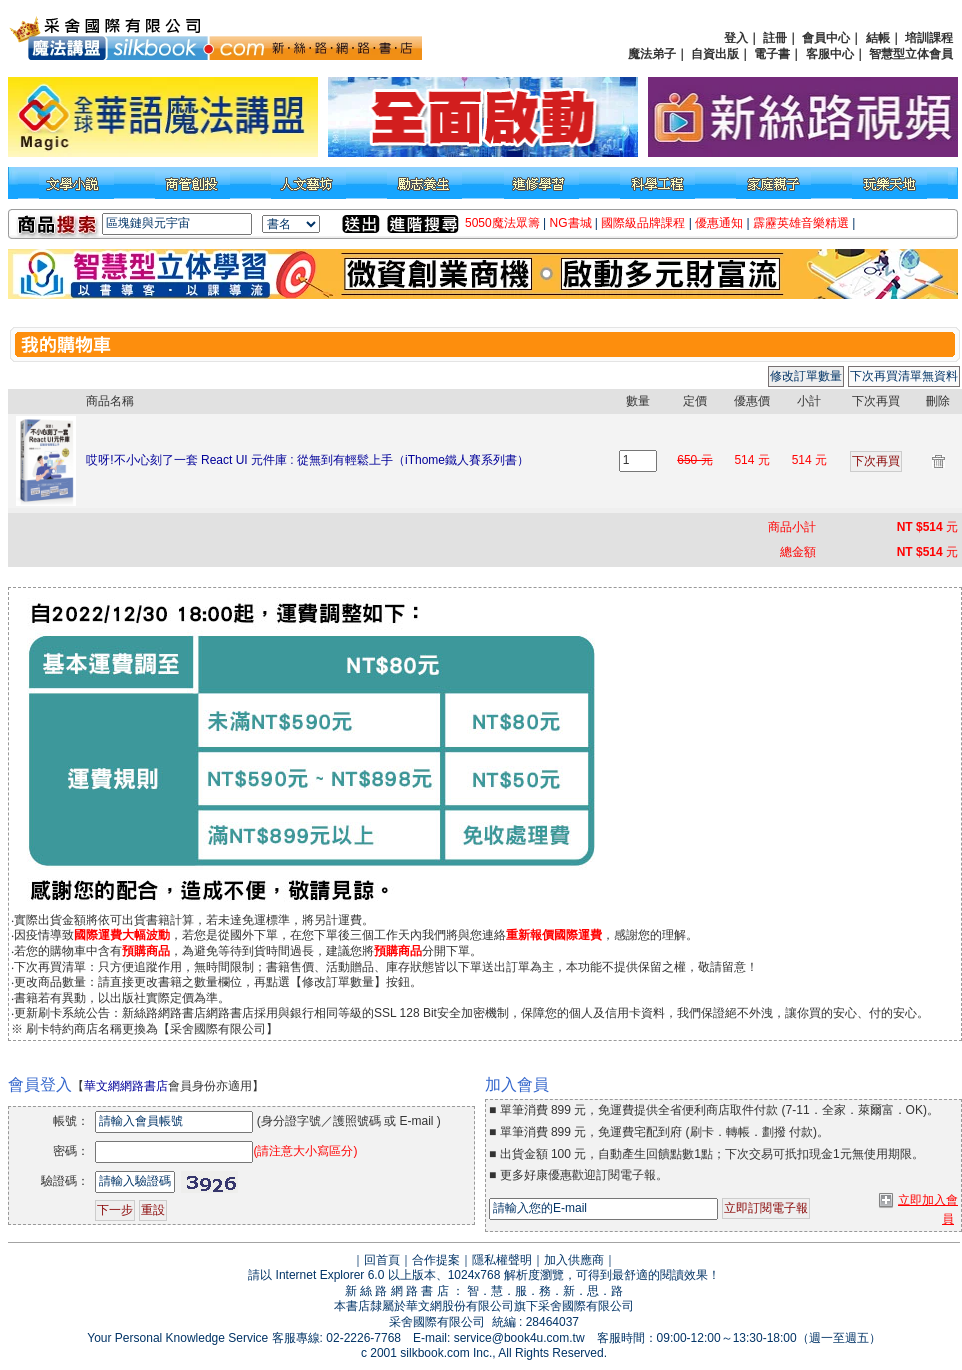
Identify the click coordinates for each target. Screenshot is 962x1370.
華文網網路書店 (126, 1086)
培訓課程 (929, 38)
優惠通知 (719, 223)
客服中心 (830, 54)
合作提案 (436, 1260)
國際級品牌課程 (643, 223)
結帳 (878, 38)
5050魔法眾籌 (502, 223)
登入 (736, 38)
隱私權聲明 (502, 1260)
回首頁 (382, 1260)
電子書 (772, 54)
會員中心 (826, 38)
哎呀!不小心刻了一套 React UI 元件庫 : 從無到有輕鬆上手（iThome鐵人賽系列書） (307, 460)
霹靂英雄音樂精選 (801, 223)
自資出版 (715, 54)
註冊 (775, 38)
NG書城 (571, 223)
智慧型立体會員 (911, 54)
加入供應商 (574, 1260)
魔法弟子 (652, 54)
